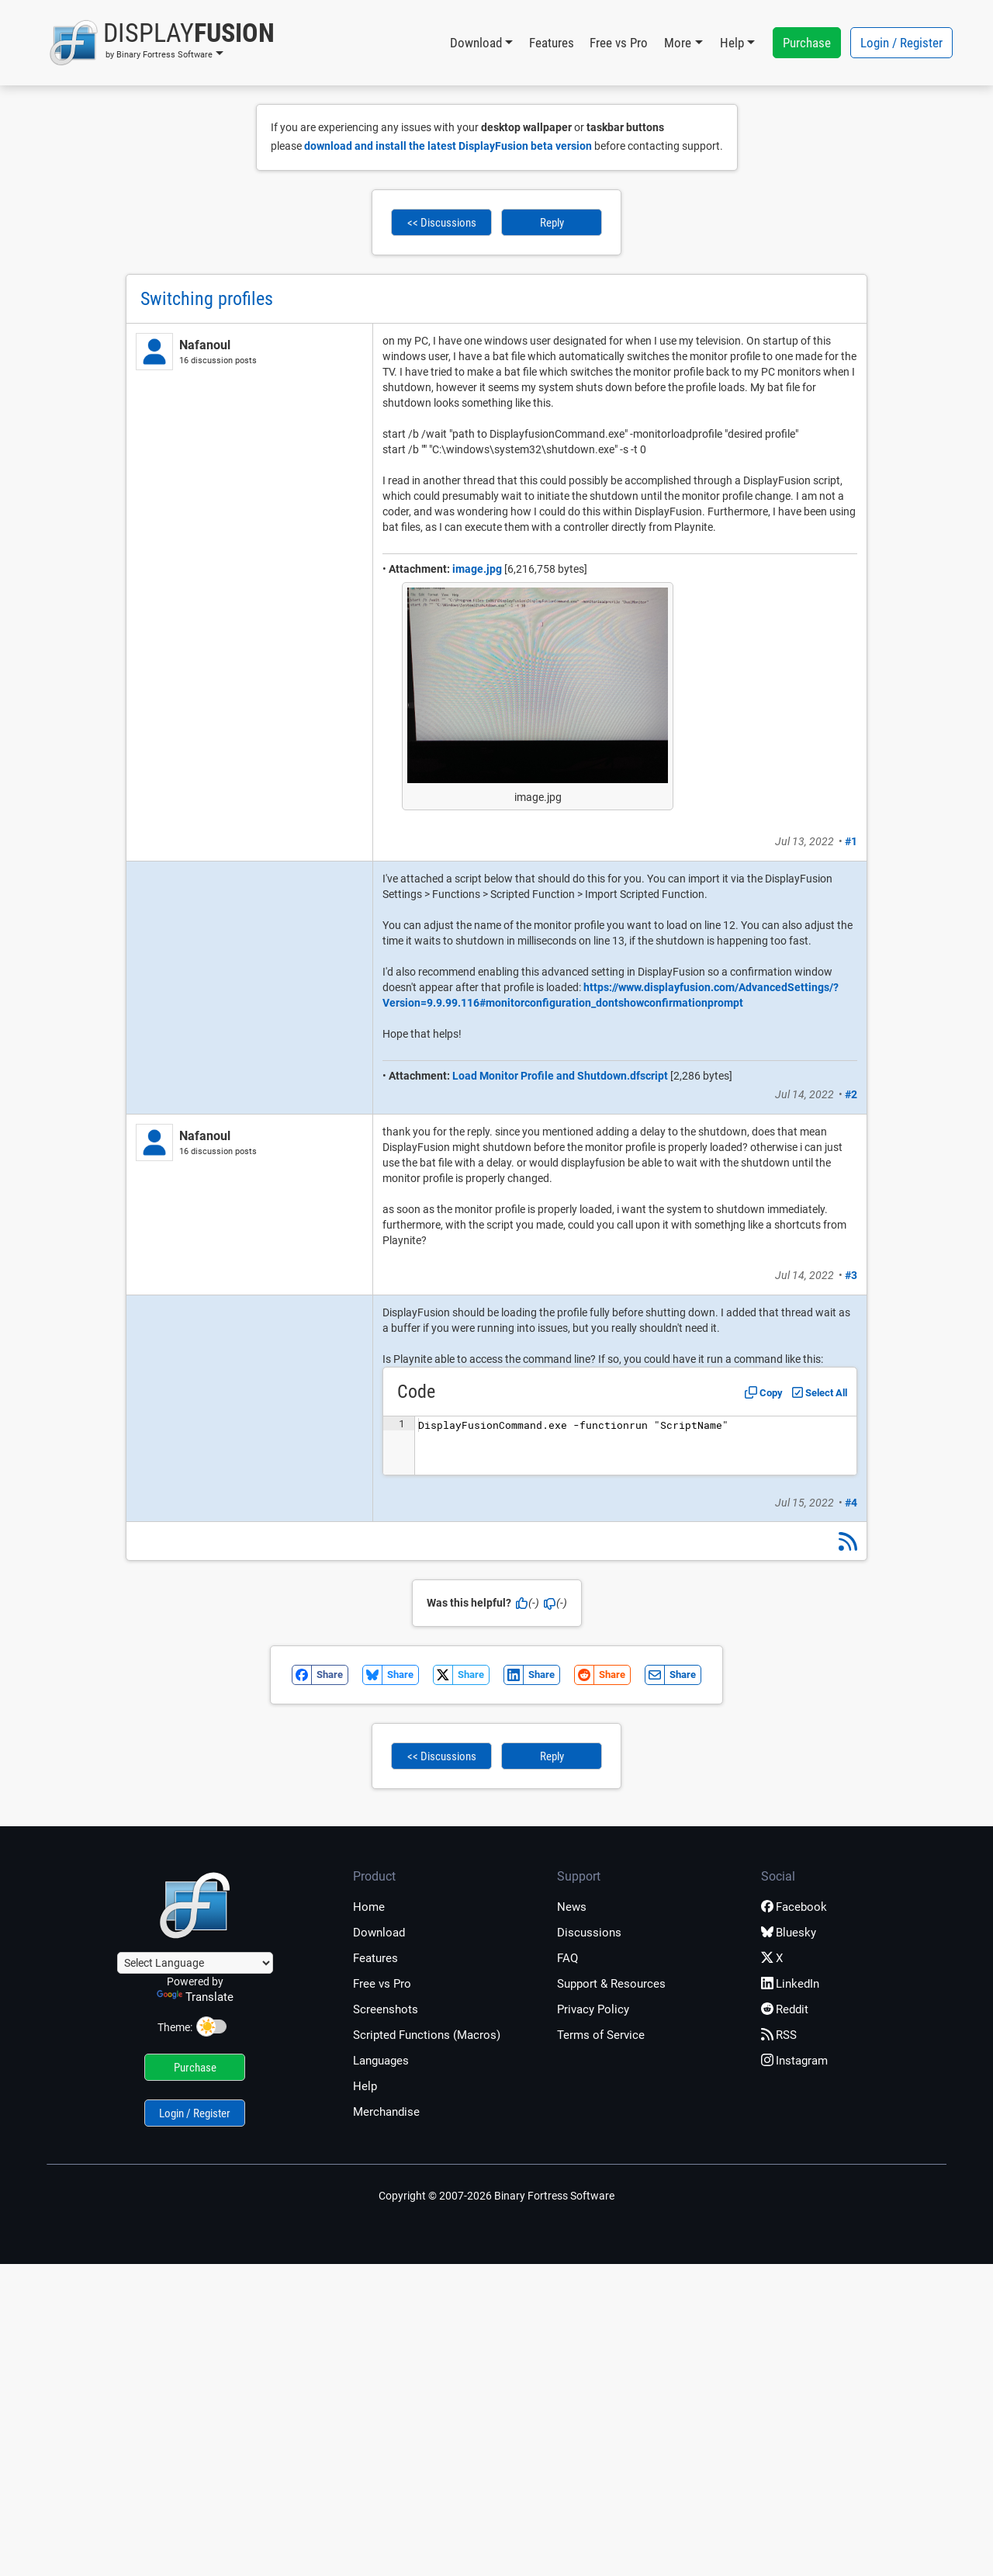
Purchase (807, 42)
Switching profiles (206, 299)
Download (379, 1933)
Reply (552, 223)
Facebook (794, 1907)
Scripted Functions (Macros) (426, 2035)
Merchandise (386, 2112)
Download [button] (476, 42)
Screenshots (385, 2009)
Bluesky (788, 1933)
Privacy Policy (593, 2009)
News (571, 1907)
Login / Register (901, 42)
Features (551, 42)
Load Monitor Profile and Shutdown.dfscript (560, 1076)
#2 (851, 1094)
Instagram (794, 2061)
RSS (779, 2035)
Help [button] (732, 42)
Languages (381, 2061)
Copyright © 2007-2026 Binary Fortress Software (496, 2195)
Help (365, 2086)
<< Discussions (441, 223)
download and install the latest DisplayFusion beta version (448, 146)
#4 (851, 1502)
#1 (851, 841)
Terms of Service (601, 2035)
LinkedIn (790, 1984)
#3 (851, 1275)
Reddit (784, 2009)
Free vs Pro (619, 42)
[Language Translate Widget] (195, 1963)
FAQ (567, 1958)
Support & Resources (611, 1984)
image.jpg (477, 569)
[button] (161, 42)
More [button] (677, 42)
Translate (195, 1997)
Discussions (589, 1933)
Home (369, 1907)
